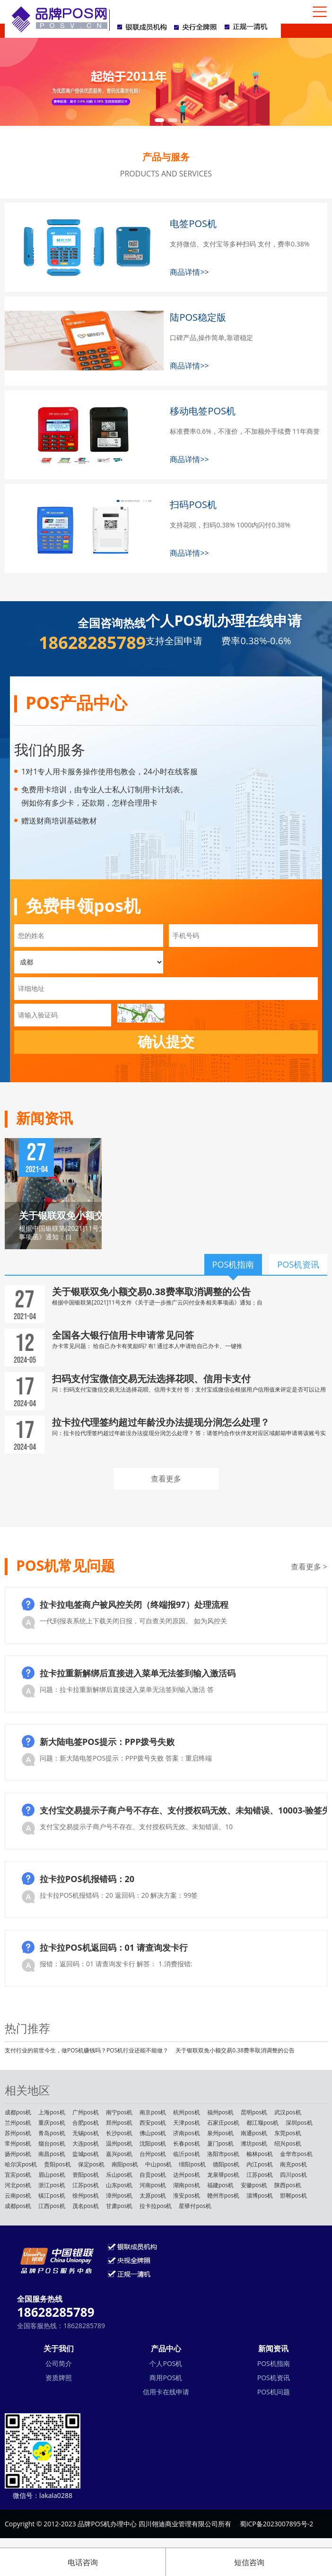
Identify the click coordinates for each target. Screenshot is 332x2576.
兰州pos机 (18, 2123)
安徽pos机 (254, 2185)
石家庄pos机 (223, 2123)
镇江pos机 (51, 2195)
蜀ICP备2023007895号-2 (277, 2523)
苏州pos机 (18, 2133)
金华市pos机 (296, 2154)
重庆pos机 (51, 2123)
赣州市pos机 (223, 2195)
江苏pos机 (259, 2175)
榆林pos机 (259, 2154)
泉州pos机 (220, 2133)
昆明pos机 (254, 2112)
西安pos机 (153, 2123)
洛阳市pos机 (223, 2154)
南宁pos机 (119, 2112)
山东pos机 (119, 2185)
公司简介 (58, 2363)
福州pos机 (220, 2112)
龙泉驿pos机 (223, 2175)
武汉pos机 (287, 2112)
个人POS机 (165, 2363)
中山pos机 (158, 2164)
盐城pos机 (85, 2154)
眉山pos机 (51, 2175)
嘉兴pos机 (119, 2154)
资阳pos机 (85, 2175)
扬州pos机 (18, 2154)
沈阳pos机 (153, 2143)
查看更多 (166, 1478)
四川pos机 (293, 2175)
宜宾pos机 (18, 2175)
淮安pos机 (186, 2195)
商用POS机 (165, 2377)
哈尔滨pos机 (21, 2164)
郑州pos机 (119, 2123)
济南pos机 (186, 2133)
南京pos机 (153, 2112)
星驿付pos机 (195, 2206)
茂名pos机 (85, 2206)
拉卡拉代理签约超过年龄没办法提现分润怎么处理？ (161, 1422)
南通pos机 (254, 2133)
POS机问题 (273, 2391)
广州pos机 (85, 2112)
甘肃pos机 (119, 2206)
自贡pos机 (153, 2175)
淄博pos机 (259, 2195)
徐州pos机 (85, 2195)
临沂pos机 (186, 2154)
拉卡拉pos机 (156, 2206)
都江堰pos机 (262, 2123)
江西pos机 (51, 2206)
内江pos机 (259, 2164)
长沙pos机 (119, 2133)
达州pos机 (186, 2175)
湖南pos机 (186, 2185)
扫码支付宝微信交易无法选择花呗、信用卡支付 (151, 1378)
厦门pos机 (220, 2143)
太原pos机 (153, 2195)
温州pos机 (119, 2143)
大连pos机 (85, 2143)
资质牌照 (58, 2377)
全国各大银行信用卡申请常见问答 (123, 1335)
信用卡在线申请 (166, 2391)
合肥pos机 (85, 2123)
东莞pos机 (287, 2133)
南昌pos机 (51, 2154)
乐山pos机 (119, 2175)
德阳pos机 (226, 2164)
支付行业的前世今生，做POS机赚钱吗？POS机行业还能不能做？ (86, 2050)
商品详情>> (189, 272)
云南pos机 (18, 2195)
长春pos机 (186, 2143)
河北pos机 (18, 2185)
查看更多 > (309, 1566)
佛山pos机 (153, 2133)
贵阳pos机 (57, 2164)
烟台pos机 (51, 2143)
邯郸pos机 (293, 2195)
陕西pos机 (287, 2185)
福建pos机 (220, 2185)
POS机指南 (273, 2363)
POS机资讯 (273, 2377)
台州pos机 (153, 2154)
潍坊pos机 (254, 2143)
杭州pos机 (186, 2112)
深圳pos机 (299, 2123)
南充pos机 (293, 2164)
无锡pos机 (85, 2133)
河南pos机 (153, 2185)
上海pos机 (51, 2112)
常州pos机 (18, 2143)
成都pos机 (18, 2112)
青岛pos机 (51, 2133)
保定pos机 (91, 2164)
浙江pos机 (51, 2185)
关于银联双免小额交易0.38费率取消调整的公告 (151, 1291)
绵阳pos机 (192, 2164)
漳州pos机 (119, 2195)
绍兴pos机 (287, 2143)
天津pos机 (186, 2123)
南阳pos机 (125, 2164)
